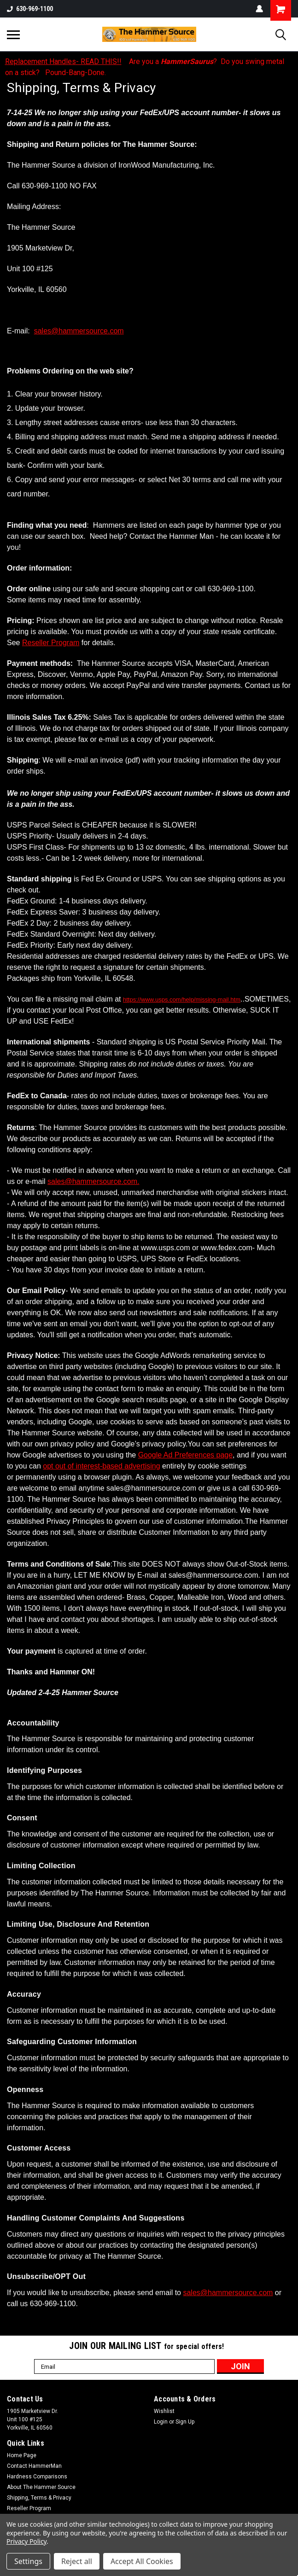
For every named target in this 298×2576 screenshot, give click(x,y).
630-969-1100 (30, 8)
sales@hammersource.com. (93, 1181)
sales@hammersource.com (79, 331)
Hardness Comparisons (37, 2476)
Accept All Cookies (142, 2561)
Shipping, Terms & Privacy (39, 2497)
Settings (28, 2561)
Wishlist (164, 2411)
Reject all (76, 2561)
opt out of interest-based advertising (101, 1466)
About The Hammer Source (41, 2487)
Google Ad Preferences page (185, 1455)
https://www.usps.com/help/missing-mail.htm (181, 999)
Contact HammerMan (34, 2466)
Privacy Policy (26, 2541)
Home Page (21, 2455)
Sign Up (184, 2422)
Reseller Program (50, 643)
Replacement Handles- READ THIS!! (63, 61)
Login (161, 2422)
